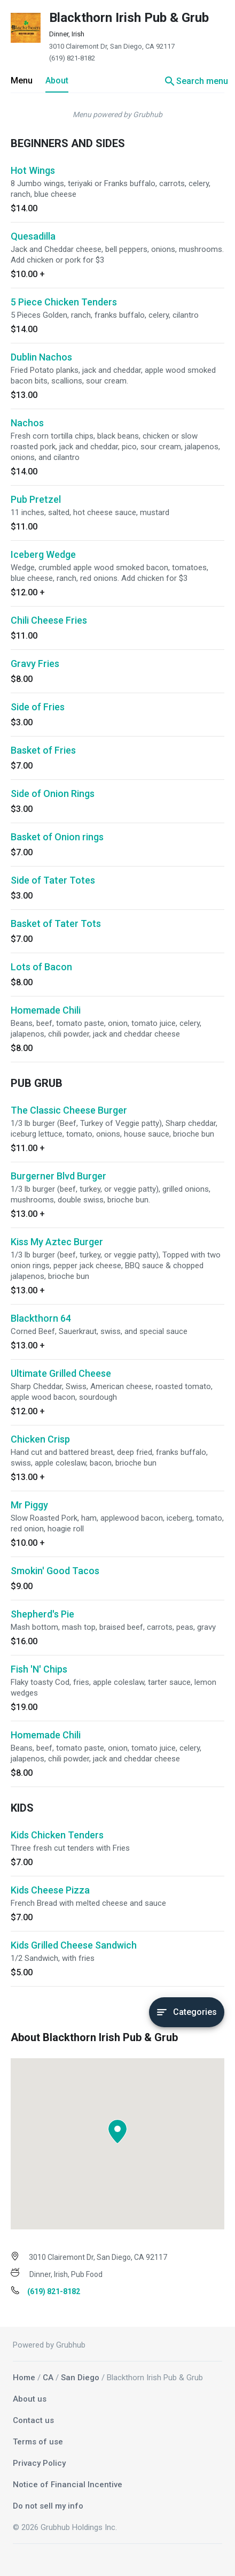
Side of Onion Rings (53, 793)
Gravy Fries (35, 663)
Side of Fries (38, 706)
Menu (22, 80)
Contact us (33, 2420)
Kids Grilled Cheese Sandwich (74, 1945)
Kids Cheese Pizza (50, 1890)
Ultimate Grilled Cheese (61, 1373)
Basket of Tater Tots (56, 923)
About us (29, 2399)
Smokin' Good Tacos (55, 1570)
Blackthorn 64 (41, 1318)
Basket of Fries (43, 750)
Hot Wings (33, 170)
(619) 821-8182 (72, 58)
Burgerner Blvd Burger (58, 1176)
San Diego (80, 2377)
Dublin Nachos (41, 357)
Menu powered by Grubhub (117, 114)
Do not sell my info (48, 2506)
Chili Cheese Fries (49, 620)
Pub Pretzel (36, 499)
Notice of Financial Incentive (67, 2484)
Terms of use (38, 2442)
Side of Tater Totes (53, 880)
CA (48, 2377)
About (56, 80)
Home (24, 2377)
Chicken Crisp (40, 1439)
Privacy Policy (39, 2463)
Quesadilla (33, 236)
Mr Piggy (29, 1505)
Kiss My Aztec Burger (57, 1241)
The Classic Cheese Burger (69, 1110)
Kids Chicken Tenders (57, 1835)
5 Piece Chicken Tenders (64, 302)
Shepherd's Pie (42, 1614)
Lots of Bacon (41, 966)
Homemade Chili (46, 1010)
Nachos (27, 422)
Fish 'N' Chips (39, 1669)
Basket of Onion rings (57, 836)
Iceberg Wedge (43, 554)
